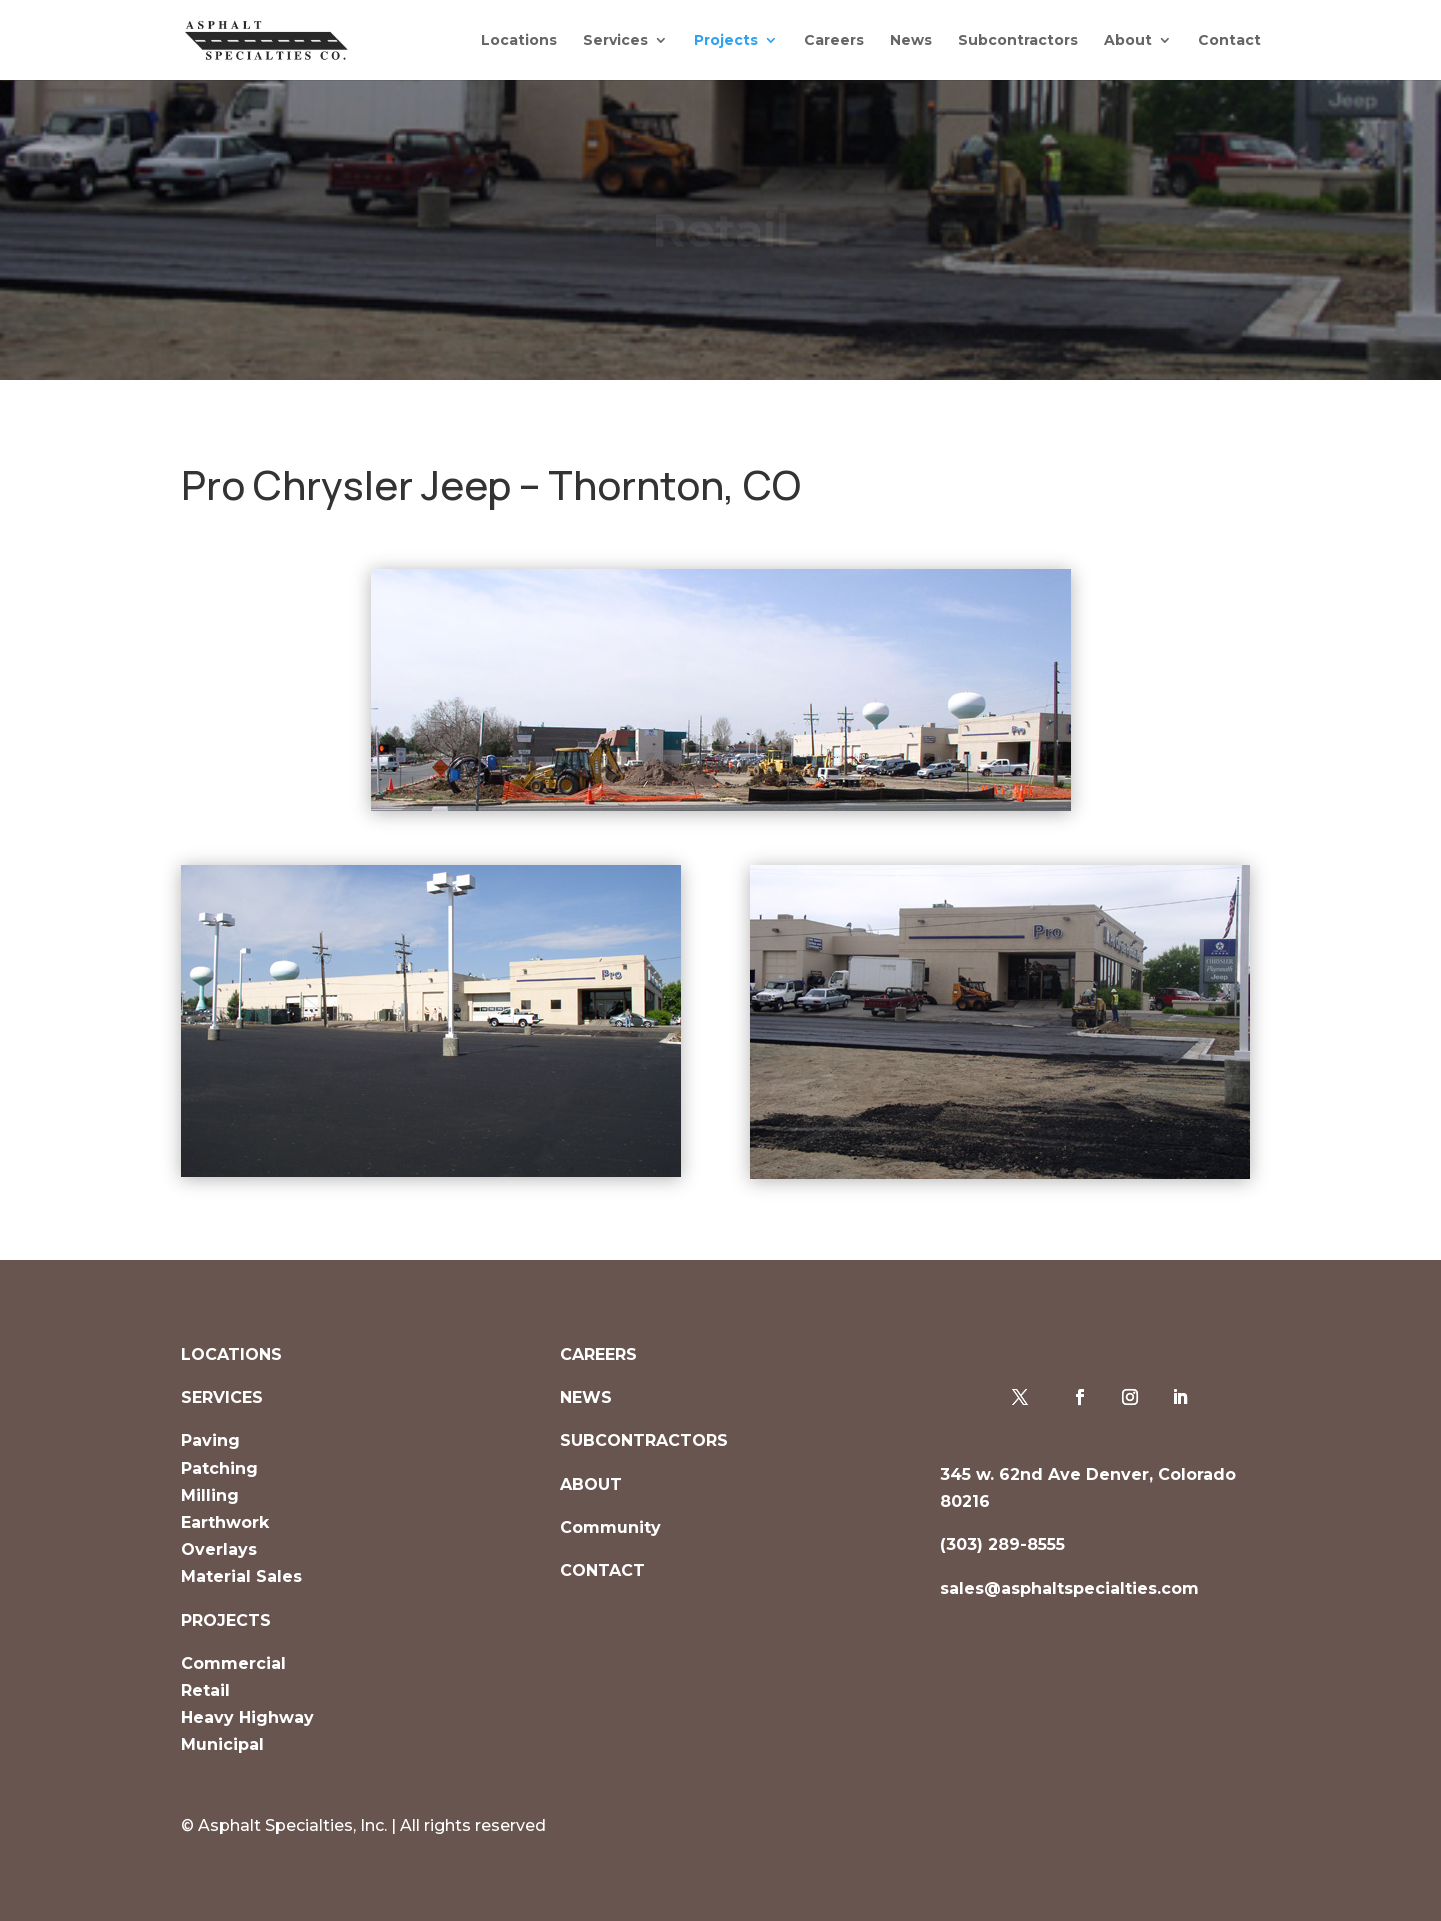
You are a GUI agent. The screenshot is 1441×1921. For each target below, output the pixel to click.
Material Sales (241, 1576)
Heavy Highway (247, 1717)
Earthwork (225, 1522)
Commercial (233, 1663)
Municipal (222, 1744)
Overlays (219, 1549)
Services (615, 41)
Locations (519, 41)
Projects (726, 41)
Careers (834, 41)
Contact (1229, 41)
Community (610, 1527)
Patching (219, 1468)
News (911, 41)
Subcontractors (1018, 41)
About (1128, 41)
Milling (210, 1495)
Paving (210, 1440)
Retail (205, 1690)
